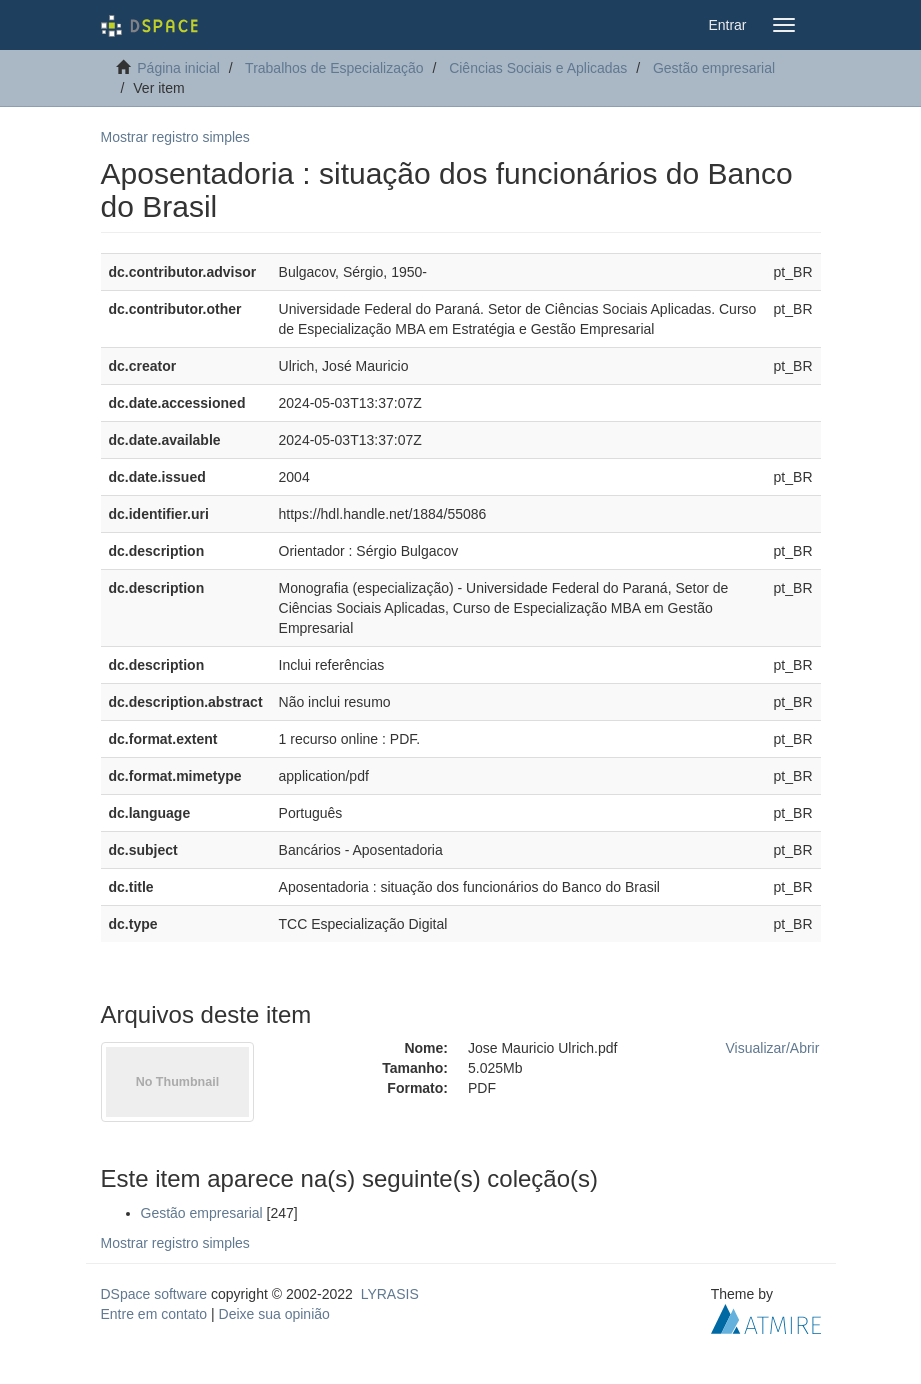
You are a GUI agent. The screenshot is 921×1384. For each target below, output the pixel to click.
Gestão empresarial (714, 68)
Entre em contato (154, 1314)
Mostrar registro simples (175, 137)
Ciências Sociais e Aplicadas (538, 68)
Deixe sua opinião (274, 1314)
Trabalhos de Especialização (334, 68)
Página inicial (178, 68)
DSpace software (154, 1294)
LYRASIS (390, 1294)
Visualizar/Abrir (773, 1048)
